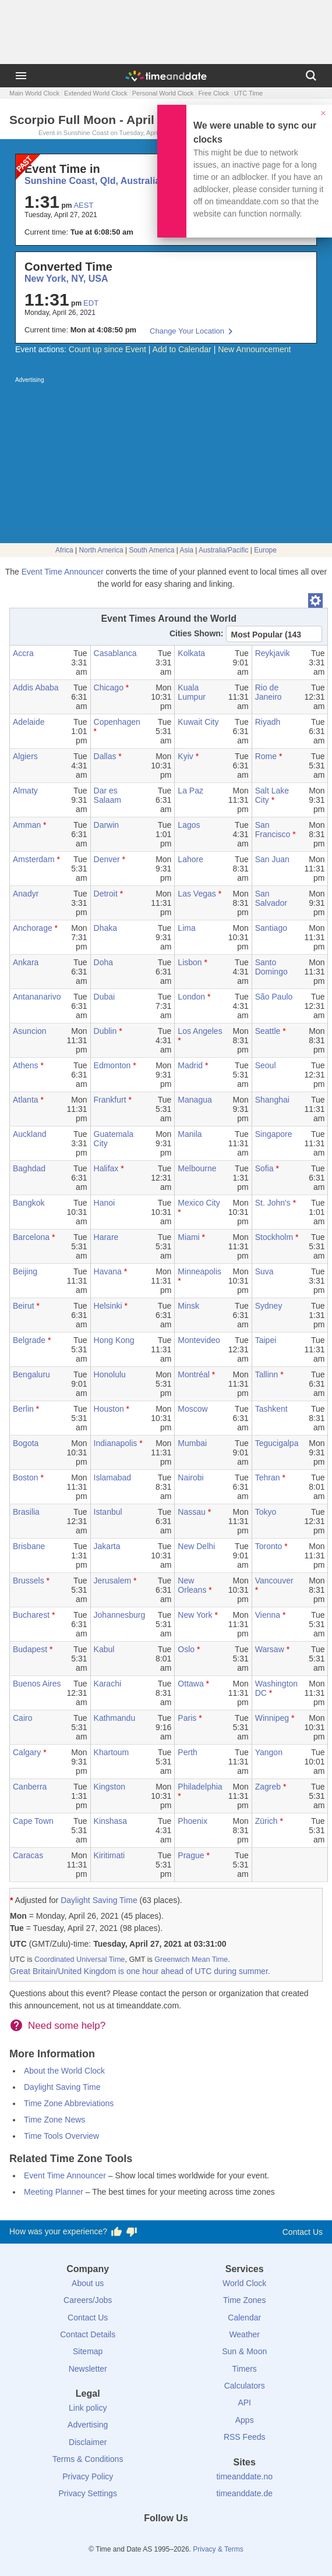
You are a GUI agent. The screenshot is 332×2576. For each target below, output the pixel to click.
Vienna (267, 1615)
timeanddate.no (244, 2476)
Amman (27, 825)
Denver (107, 859)
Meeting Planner (53, 2191)
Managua (194, 1099)
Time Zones (244, 2300)
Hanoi (104, 1202)
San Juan (272, 859)
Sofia (264, 1168)
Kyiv (185, 756)
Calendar (244, 2317)
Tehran (267, 1477)
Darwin (106, 825)
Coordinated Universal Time (79, 1959)
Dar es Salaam (107, 795)
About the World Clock (64, 2070)
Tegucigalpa (277, 1443)
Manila (190, 1134)
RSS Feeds (245, 2437)
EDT (90, 303)
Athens (25, 1065)
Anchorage (32, 928)
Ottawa (190, 1683)
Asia (186, 550)
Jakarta (107, 1546)
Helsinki (108, 1305)
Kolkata (191, 653)
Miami (188, 1237)
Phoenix (192, 1821)
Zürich (266, 1821)
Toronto (268, 1546)
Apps (244, 2420)
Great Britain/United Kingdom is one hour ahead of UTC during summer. (140, 1971)
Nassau (191, 1511)
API (244, 2402)
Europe (265, 550)
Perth (187, 1752)
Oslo (186, 1649)
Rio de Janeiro (268, 692)
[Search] (311, 75)
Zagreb (268, 1786)
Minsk (188, 1305)
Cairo (22, 1718)
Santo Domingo (271, 967)
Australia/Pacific (223, 550)
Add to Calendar (182, 349)
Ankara (25, 962)
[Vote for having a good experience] (116, 2232)
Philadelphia (200, 1786)
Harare (106, 1237)
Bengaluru (31, 1374)
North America (101, 550)
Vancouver (274, 1580)
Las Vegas (197, 893)
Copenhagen (117, 722)
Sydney (268, 1305)
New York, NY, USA (66, 279)
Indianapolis (115, 1443)
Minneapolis (199, 1271)
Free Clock (213, 93)
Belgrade (29, 1340)
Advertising (88, 2424)
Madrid (190, 1065)
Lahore (190, 859)
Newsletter (88, 2368)
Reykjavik (272, 653)
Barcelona (31, 1237)
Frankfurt (110, 1099)
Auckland (30, 1134)
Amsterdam (34, 859)
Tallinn (266, 1374)
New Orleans (192, 1585)
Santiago (271, 928)
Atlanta (25, 1099)
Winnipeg (272, 1718)
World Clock (244, 2283)
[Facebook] (126, 2539)
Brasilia (26, 1511)
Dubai (104, 996)
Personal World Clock (163, 93)
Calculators (244, 2385)
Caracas (28, 1855)
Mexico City (199, 1202)
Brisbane (29, 1546)
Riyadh (268, 722)
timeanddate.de (244, 2493)
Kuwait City (198, 722)
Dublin (105, 1031)
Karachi (107, 1683)
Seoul (265, 1065)
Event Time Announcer (63, 571)
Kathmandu (115, 1718)
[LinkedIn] (166, 2539)
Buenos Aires (37, 1683)
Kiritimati (109, 1855)
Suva (264, 1271)
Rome (266, 756)
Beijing (25, 1271)
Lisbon (190, 962)
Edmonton (112, 1065)
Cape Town (33, 1821)
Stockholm (274, 1237)
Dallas (105, 756)
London (191, 996)
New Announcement (254, 349)
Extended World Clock (96, 93)
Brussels (28, 1580)
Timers (244, 2368)
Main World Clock (34, 93)
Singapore (273, 1134)
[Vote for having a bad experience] (132, 2232)
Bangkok (28, 1202)
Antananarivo (37, 996)
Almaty (25, 790)
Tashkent (271, 1408)
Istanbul (108, 1511)
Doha (103, 962)
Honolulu (110, 1374)
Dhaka (105, 928)
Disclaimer (88, 2442)
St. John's (273, 1202)
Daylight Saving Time (99, 1900)
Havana (108, 1271)
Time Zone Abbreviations (69, 2103)
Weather (244, 2334)
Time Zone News (54, 2119)
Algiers (25, 756)
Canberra (30, 1786)
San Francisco (273, 829)
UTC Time (248, 93)
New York (195, 1615)
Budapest (30, 1649)
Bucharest (31, 1615)
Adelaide (29, 722)
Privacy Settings (88, 2493)
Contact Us (302, 2232)
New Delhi (196, 1546)
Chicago (108, 687)
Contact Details (87, 2334)
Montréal (193, 1374)
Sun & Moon (244, 2351)
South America (151, 550)
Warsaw (269, 1649)
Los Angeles (200, 1031)
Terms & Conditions (87, 2459)
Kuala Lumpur (191, 692)
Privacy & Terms (218, 2549)
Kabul (104, 1649)
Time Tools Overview (61, 2136)
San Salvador (271, 898)
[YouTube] (205, 2539)
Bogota (25, 1443)
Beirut (23, 1305)
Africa (64, 550)
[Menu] (21, 75)
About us (88, 2283)
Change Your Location (187, 331)
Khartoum (111, 1752)
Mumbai (192, 1443)
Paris (187, 1718)
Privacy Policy (87, 2476)
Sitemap (88, 2351)
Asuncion (30, 1031)
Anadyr (25, 893)
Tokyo (266, 1511)
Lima (186, 928)
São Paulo (274, 996)
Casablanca (115, 653)
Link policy (88, 2407)
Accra (23, 653)
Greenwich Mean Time (191, 1959)
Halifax (106, 1168)
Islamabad (113, 1477)
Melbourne (197, 1168)
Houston (109, 1408)
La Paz (190, 790)
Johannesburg (120, 1615)
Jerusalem (113, 1580)
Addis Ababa (36, 687)
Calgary (27, 1752)
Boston (25, 1477)
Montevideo (199, 1340)
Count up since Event (107, 349)
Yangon (268, 1752)
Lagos (189, 825)
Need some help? (66, 2025)
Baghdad (29, 1168)
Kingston (109, 1786)
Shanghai (272, 1099)
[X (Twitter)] (146, 2539)
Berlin (23, 1408)
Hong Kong (114, 1340)
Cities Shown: (196, 633)
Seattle (268, 1031)
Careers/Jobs (87, 2300)
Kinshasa (111, 1821)
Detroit (106, 893)
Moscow (192, 1408)
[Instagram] (186, 2539)
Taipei (266, 1340)
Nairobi (190, 1477)
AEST (83, 205)
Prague (191, 1855)
